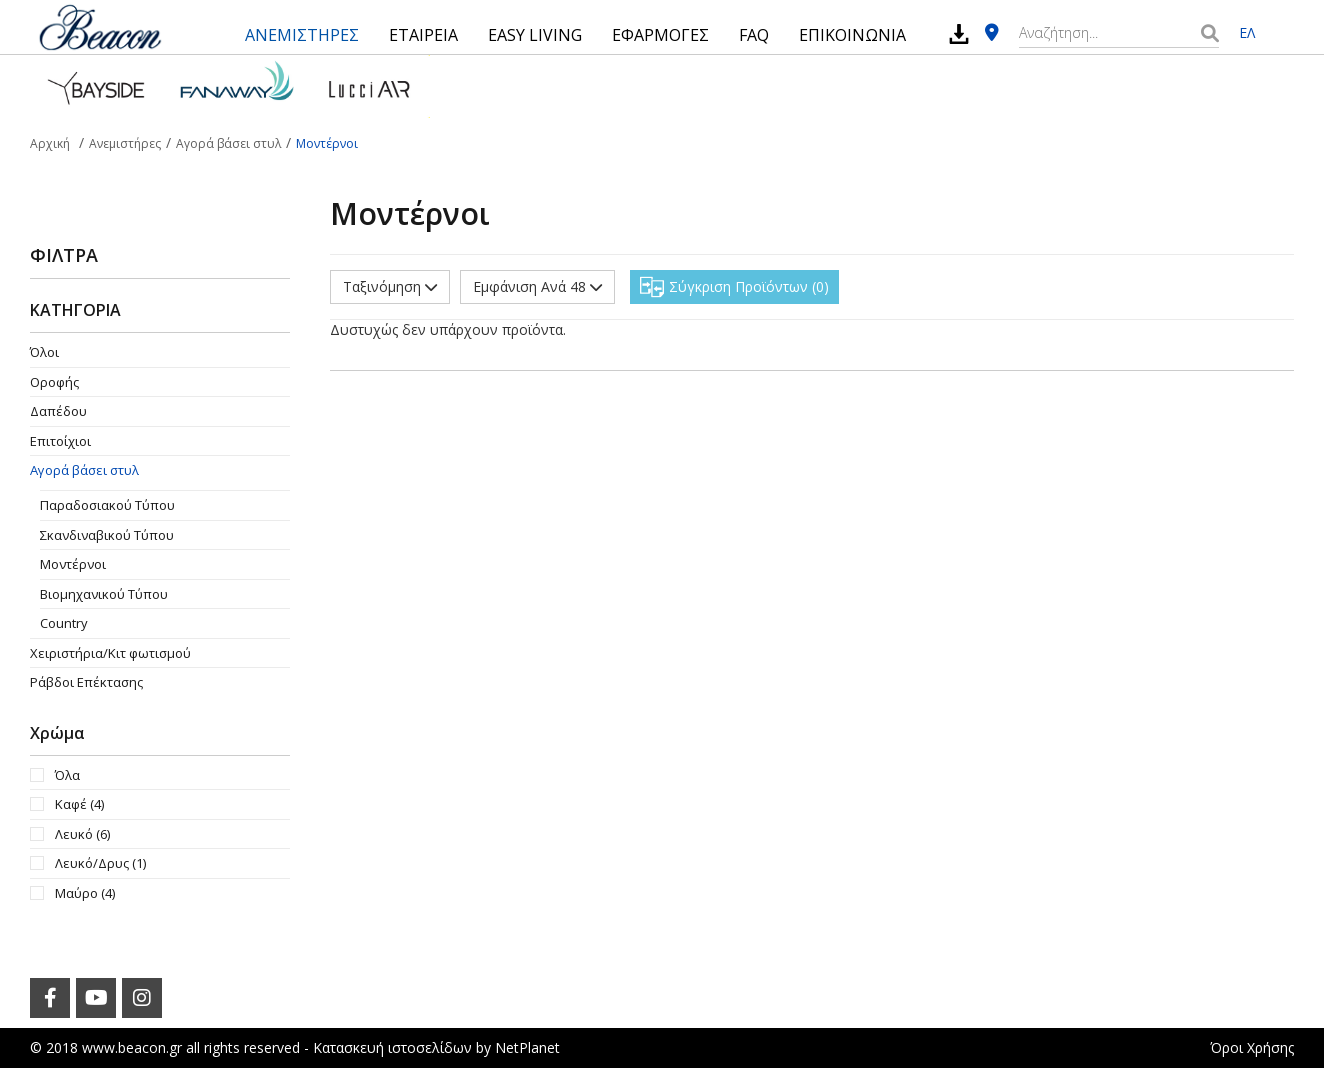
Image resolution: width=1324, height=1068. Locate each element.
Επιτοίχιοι (60, 441)
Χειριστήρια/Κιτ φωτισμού (110, 653)
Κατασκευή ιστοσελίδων (392, 1047)
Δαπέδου (58, 411)
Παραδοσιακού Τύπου (107, 505)
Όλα (67, 775)
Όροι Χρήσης (1252, 1047)
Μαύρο (85, 893)
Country (64, 623)
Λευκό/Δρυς (100, 863)
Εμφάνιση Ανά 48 (537, 286)
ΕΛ (1247, 32)
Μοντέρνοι (73, 564)
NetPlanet (527, 1047)
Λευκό (82, 834)
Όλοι (44, 352)
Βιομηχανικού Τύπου (104, 594)
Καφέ (79, 804)
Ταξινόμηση (390, 286)
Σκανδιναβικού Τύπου (107, 535)
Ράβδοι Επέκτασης (86, 682)
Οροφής (54, 382)
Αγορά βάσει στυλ (84, 470)
